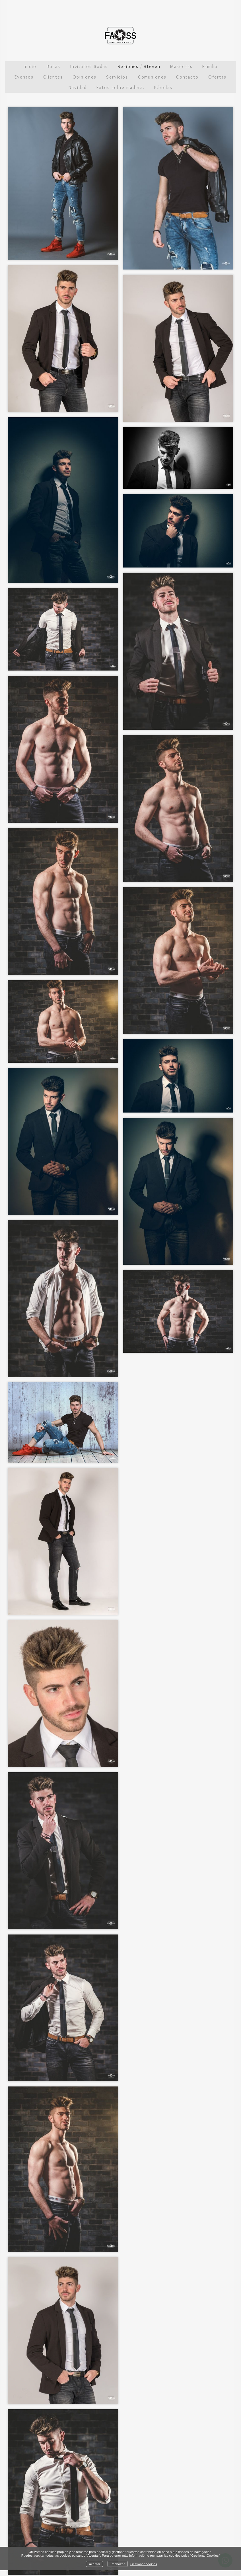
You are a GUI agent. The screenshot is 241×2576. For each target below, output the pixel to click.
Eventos (24, 77)
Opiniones (84, 77)
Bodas (53, 66)
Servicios (117, 77)
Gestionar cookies (143, 2564)
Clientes (53, 77)
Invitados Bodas (89, 66)
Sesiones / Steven (139, 66)
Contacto (187, 77)
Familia (209, 66)
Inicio (30, 66)
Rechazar (117, 2564)
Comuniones (152, 77)
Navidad (77, 87)
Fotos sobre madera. (120, 87)
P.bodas (163, 87)
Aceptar (94, 2564)
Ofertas (217, 77)
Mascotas (181, 66)
